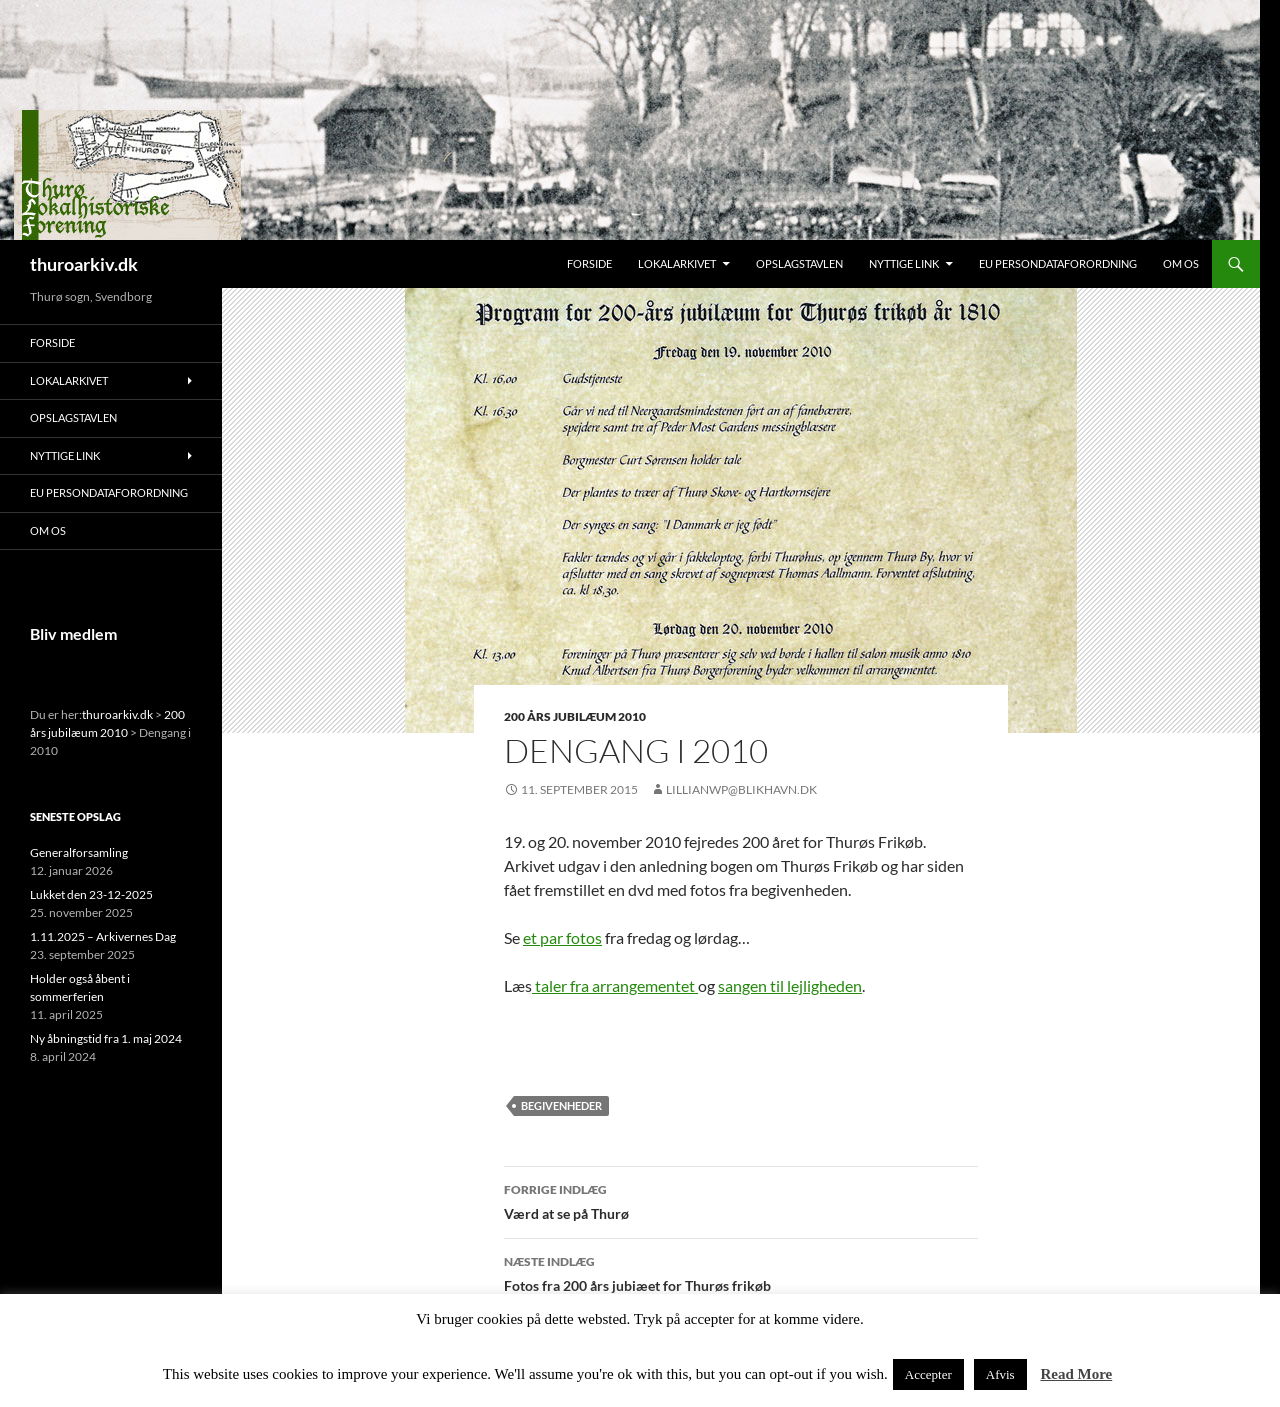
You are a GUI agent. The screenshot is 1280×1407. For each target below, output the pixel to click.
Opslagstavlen (799, 263)
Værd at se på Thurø (741, 1200)
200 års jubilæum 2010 (575, 716)
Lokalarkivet (677, 263)
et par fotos (562, 937)
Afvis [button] (1000, 1374)
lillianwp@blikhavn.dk (741, 789)
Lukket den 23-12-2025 (91, 894)
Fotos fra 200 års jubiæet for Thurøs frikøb (741, 1272)
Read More (1076, 1374)
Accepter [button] (928, 1374)
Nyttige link (904, 263)
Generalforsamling (79, 852)
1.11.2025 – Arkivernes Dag (103, 936)
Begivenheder (561, 1105)
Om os (1181, 263)
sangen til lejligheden (790, 985)
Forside (589, 263)
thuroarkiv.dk (84, 264)
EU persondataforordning (1058, 263)
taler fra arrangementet (615, 985)
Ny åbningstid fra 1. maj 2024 (106, 1038)
